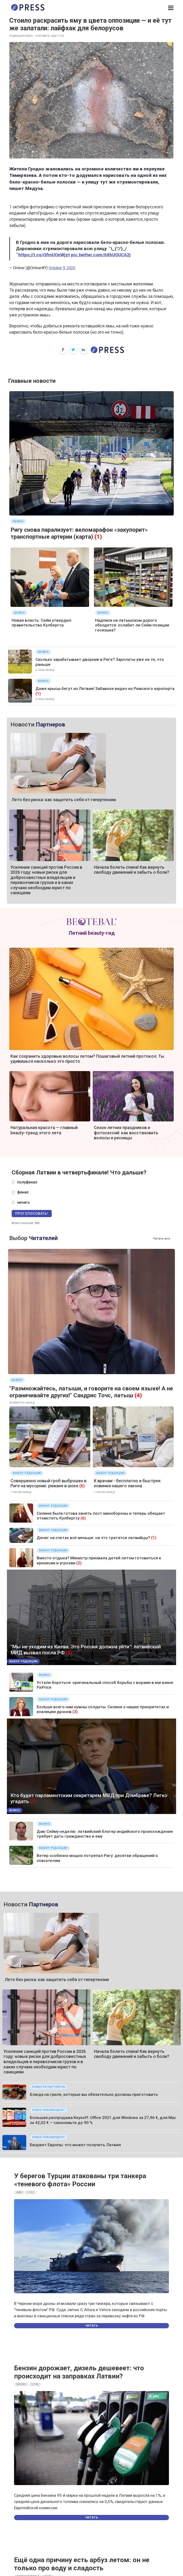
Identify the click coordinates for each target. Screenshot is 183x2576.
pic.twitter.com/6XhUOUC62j (101, 255)
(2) (78, 1563)
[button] (171, 8)
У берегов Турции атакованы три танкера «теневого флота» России (80, 2180)
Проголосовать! (31, 1213)
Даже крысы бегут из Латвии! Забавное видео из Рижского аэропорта (105, 688)
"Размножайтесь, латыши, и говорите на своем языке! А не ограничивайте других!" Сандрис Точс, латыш (91, 1392)
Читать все (161, 1238)
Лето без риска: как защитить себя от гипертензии (64, 799)
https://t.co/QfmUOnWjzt (44, 255)
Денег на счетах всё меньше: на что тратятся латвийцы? (93, 1537)
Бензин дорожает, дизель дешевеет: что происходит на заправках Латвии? (79, 2372)
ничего (23, 1202)
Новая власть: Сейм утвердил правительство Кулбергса (41, 622)
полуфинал (27, 1182)
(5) (69, 1653)
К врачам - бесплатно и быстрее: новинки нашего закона (127, 1483)
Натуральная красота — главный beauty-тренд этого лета (44, 1130)
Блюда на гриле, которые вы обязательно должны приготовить (94, 2094)
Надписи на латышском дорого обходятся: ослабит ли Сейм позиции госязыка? (132, 625)
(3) (75, 1711)
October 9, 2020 (62, 268)
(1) (98, 536)
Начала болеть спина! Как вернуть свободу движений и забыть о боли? (131, 870)
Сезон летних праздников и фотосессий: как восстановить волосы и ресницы (126, 1132)
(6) (82, 1485)
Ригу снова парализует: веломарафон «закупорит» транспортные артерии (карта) (79, 533)
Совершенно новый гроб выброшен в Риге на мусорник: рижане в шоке (48, 1483)
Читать (91, 2325)
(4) (138, 1395)
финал (23, 1192)
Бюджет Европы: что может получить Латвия (75, 2144)
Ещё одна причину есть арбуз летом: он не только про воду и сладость (81, 2564)
